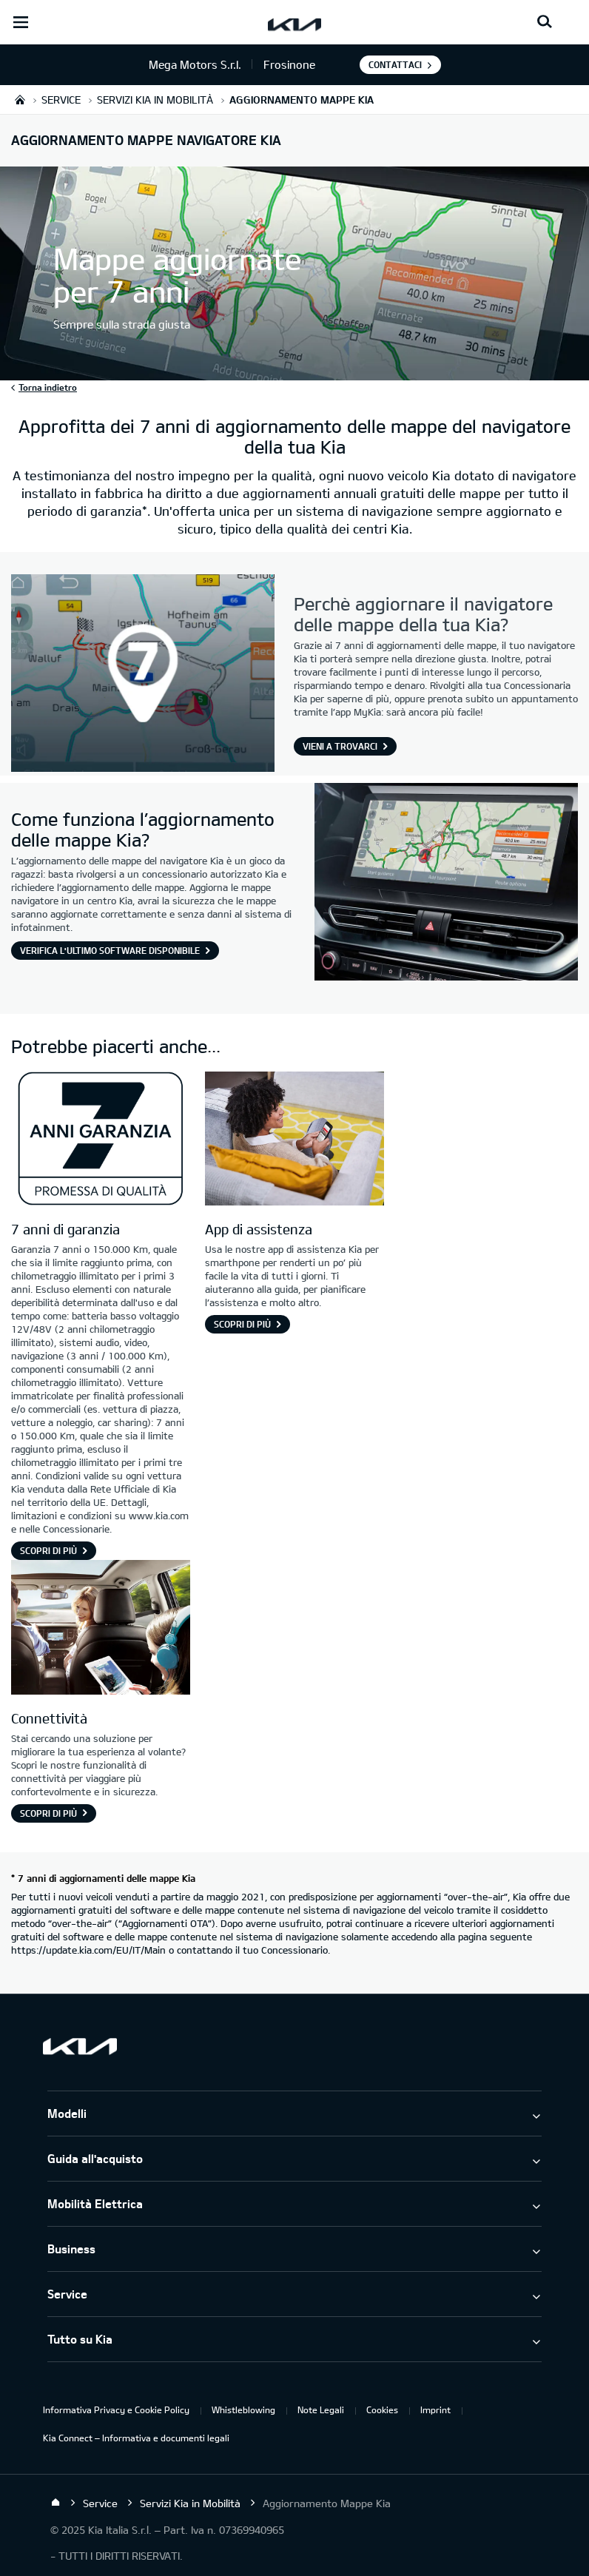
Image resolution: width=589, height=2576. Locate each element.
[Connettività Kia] (100, 1629)
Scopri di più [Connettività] (48, 1813)
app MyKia (358, 712)
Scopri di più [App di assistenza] (242, 1324)
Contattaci (395, 64)
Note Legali (320, 2409)
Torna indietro (47, 387)
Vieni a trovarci (340, 746)
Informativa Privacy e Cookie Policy (116, 2409)
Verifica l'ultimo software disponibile (110, 950)
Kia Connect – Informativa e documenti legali (136, 2437)
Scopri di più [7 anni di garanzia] (48, 1550)
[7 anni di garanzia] (100, 1141)
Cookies (382, 2409)
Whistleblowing (243, 2409)
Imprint (435, 2409)
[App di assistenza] (294, 1141)
